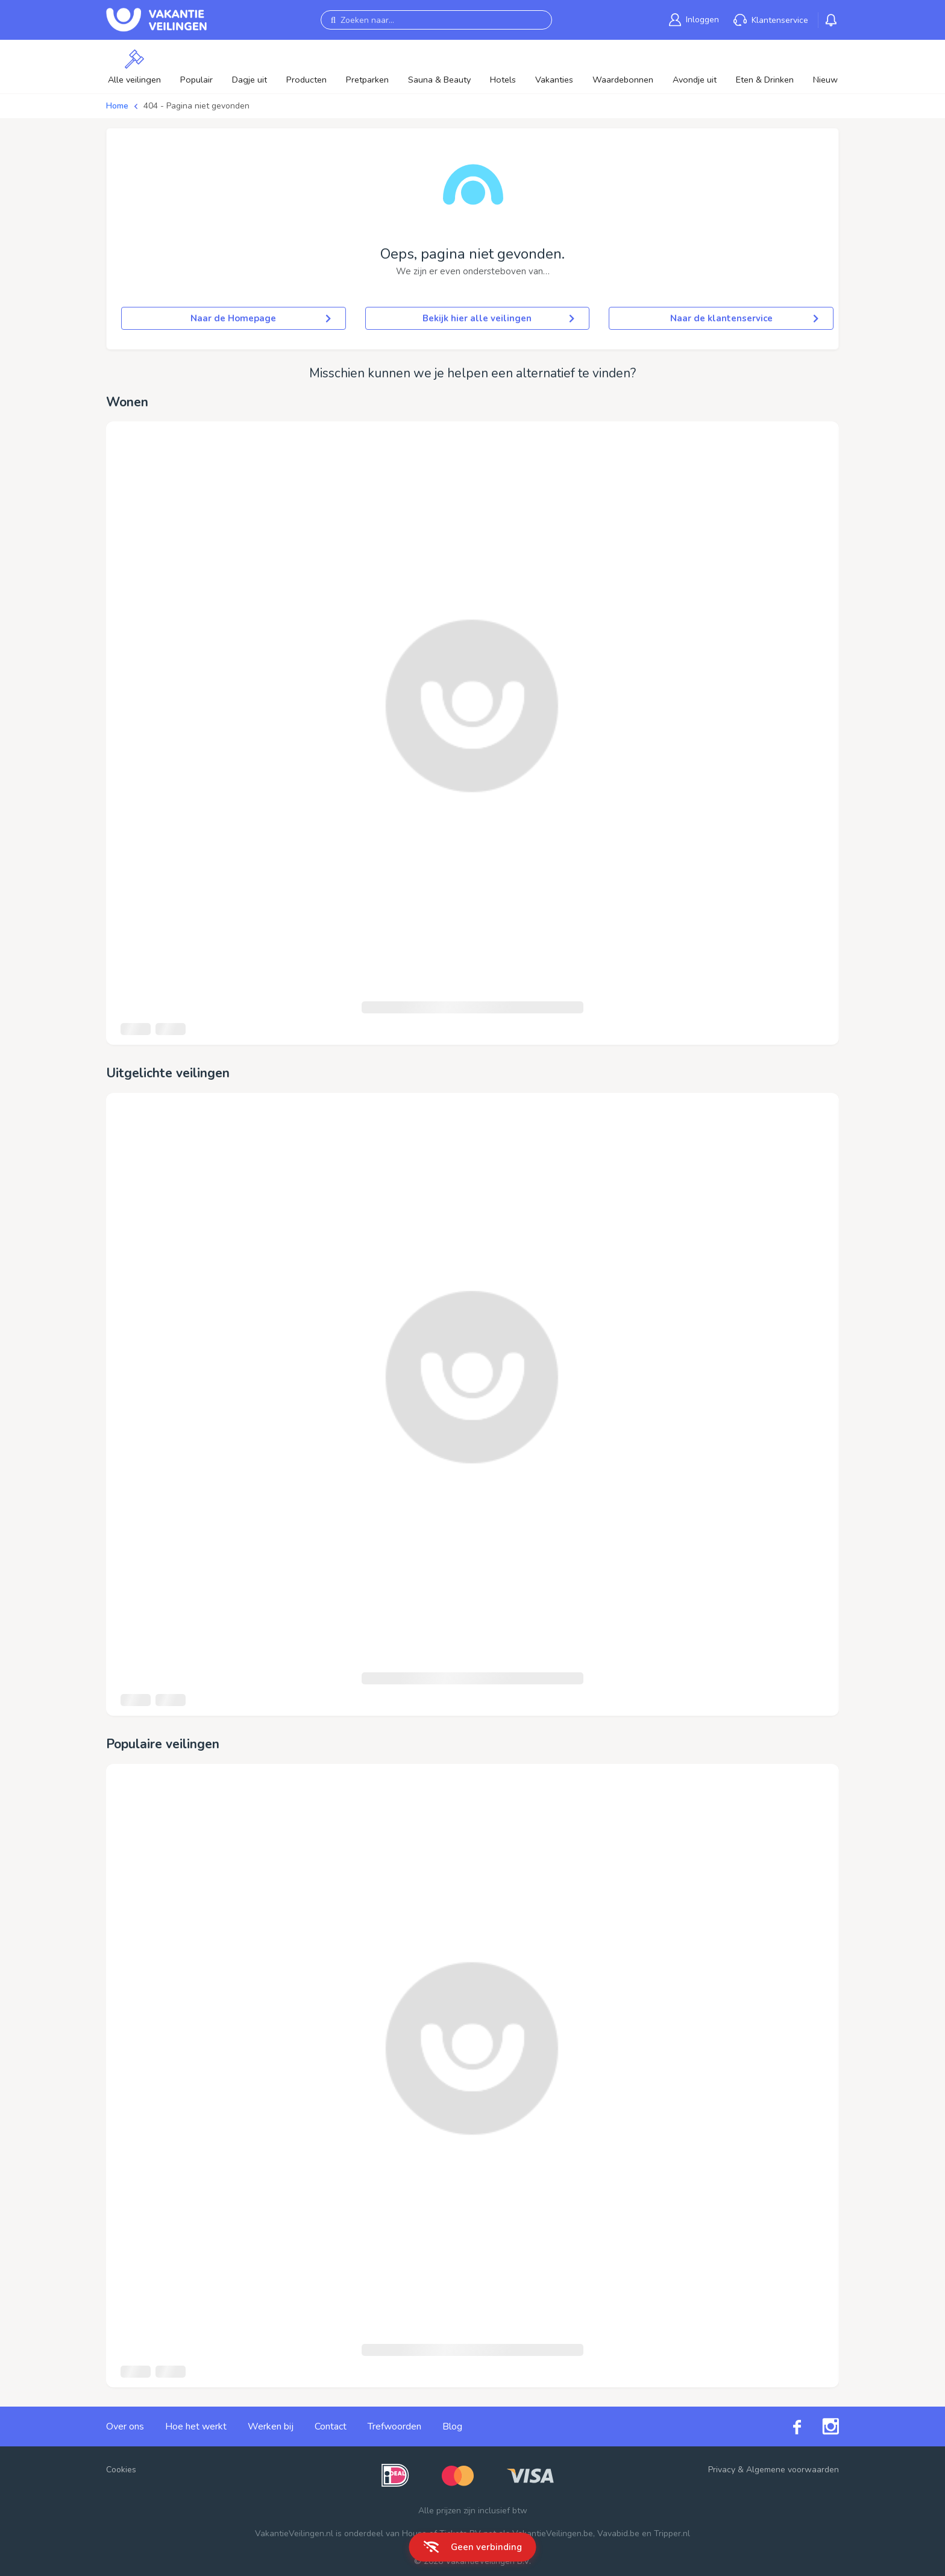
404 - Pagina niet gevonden (196, 106)
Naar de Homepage (260, 318)
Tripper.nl (672, 2533)
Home (117, 106)
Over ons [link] (125, 2426)
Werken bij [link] (271, 2426)
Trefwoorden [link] (394, 2426)
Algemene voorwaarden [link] (792, 2469)
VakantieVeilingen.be (552, 2533)
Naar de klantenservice (744, 318)
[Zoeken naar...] (436, 20)
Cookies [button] (121, 2469)
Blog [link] (452, 2426)
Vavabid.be (618, 2533)
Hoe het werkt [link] (196, 2426)
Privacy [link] (721, 2469)
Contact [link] (331, 2426)
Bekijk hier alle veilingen (498, 318)
